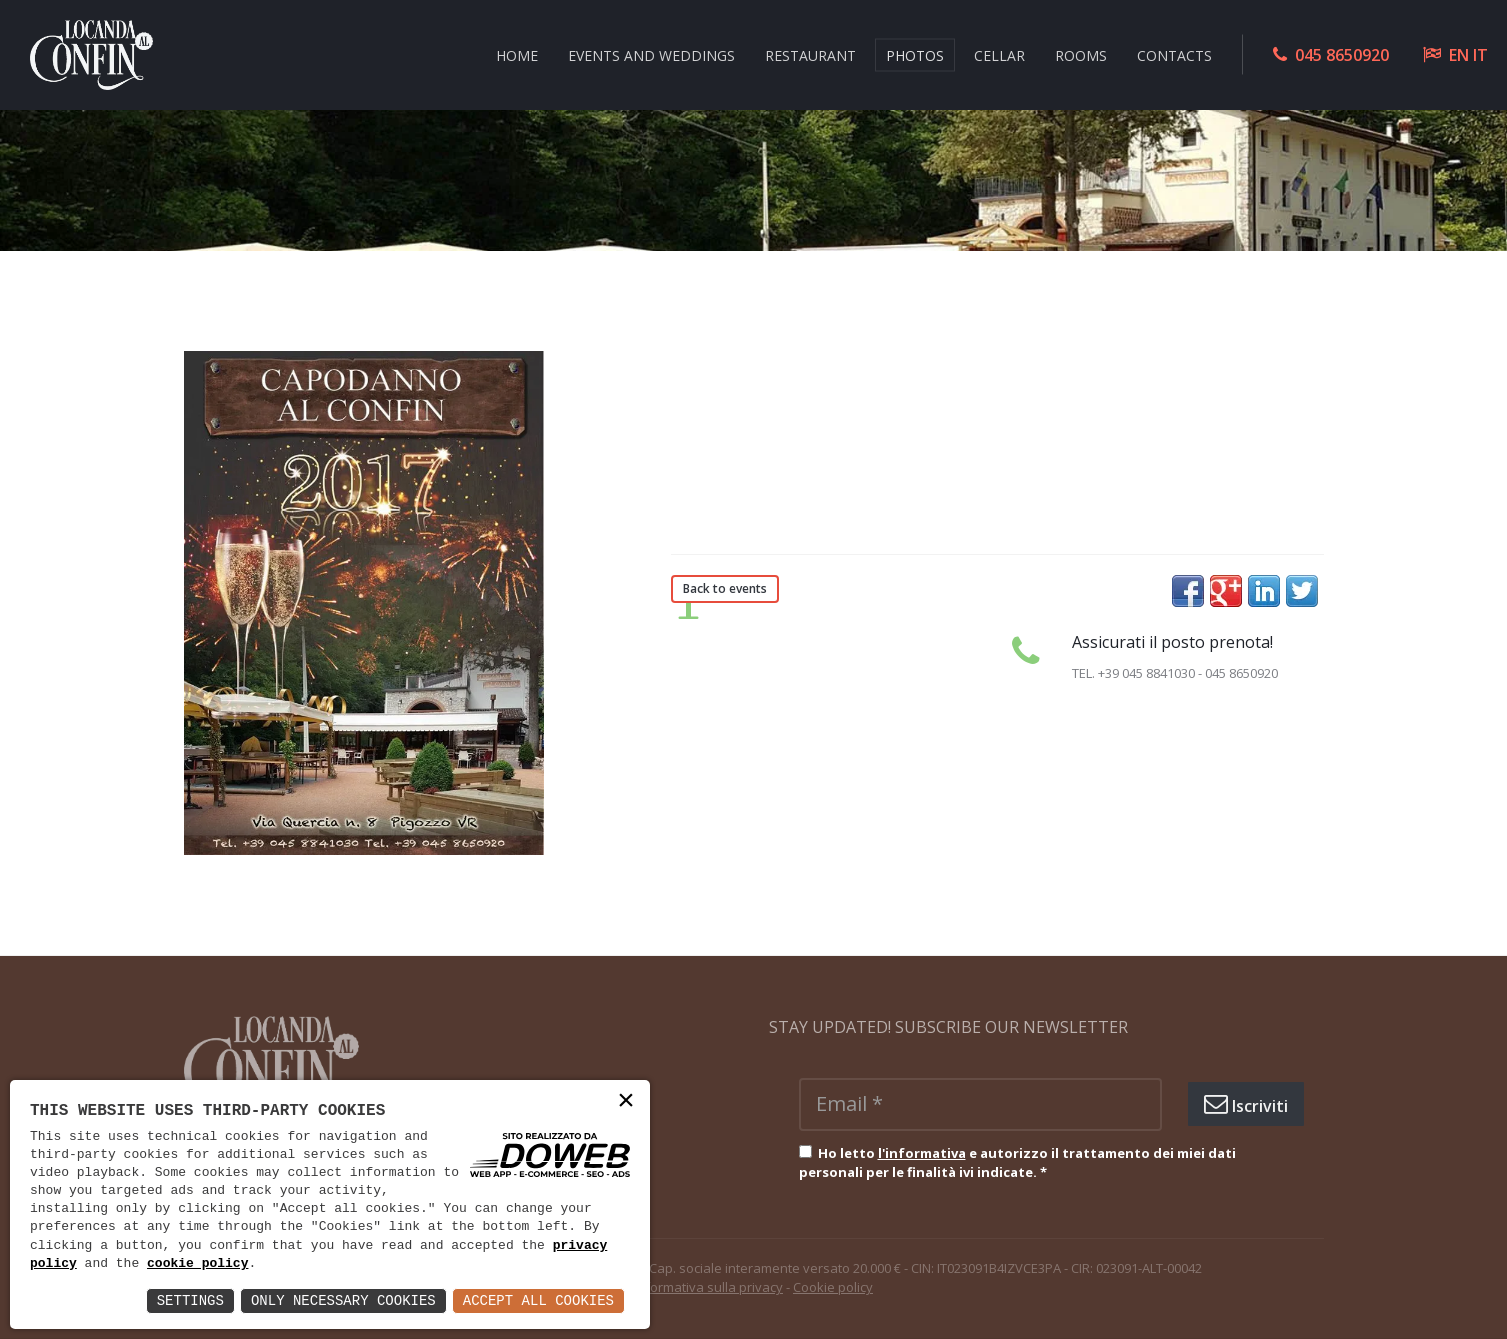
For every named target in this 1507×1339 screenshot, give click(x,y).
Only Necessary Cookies (343, 1300)
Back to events (725, 588)
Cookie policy (833, 1287)
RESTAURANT (810, 54)
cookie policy (197, 1264)
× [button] (626, 1102)
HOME (517, 54)
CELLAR (999, 54)
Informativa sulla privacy (708, 1287)
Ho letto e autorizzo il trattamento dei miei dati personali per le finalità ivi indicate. (1017, 1163)
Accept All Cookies (538, 1300)
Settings (190, 1300)
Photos (915, 54)
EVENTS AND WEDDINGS (651, 54)
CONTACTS (1174, 54)
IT (1480, 55)
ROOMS (1081, 54)
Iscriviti (1246, 1104)
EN (1459, 55)
